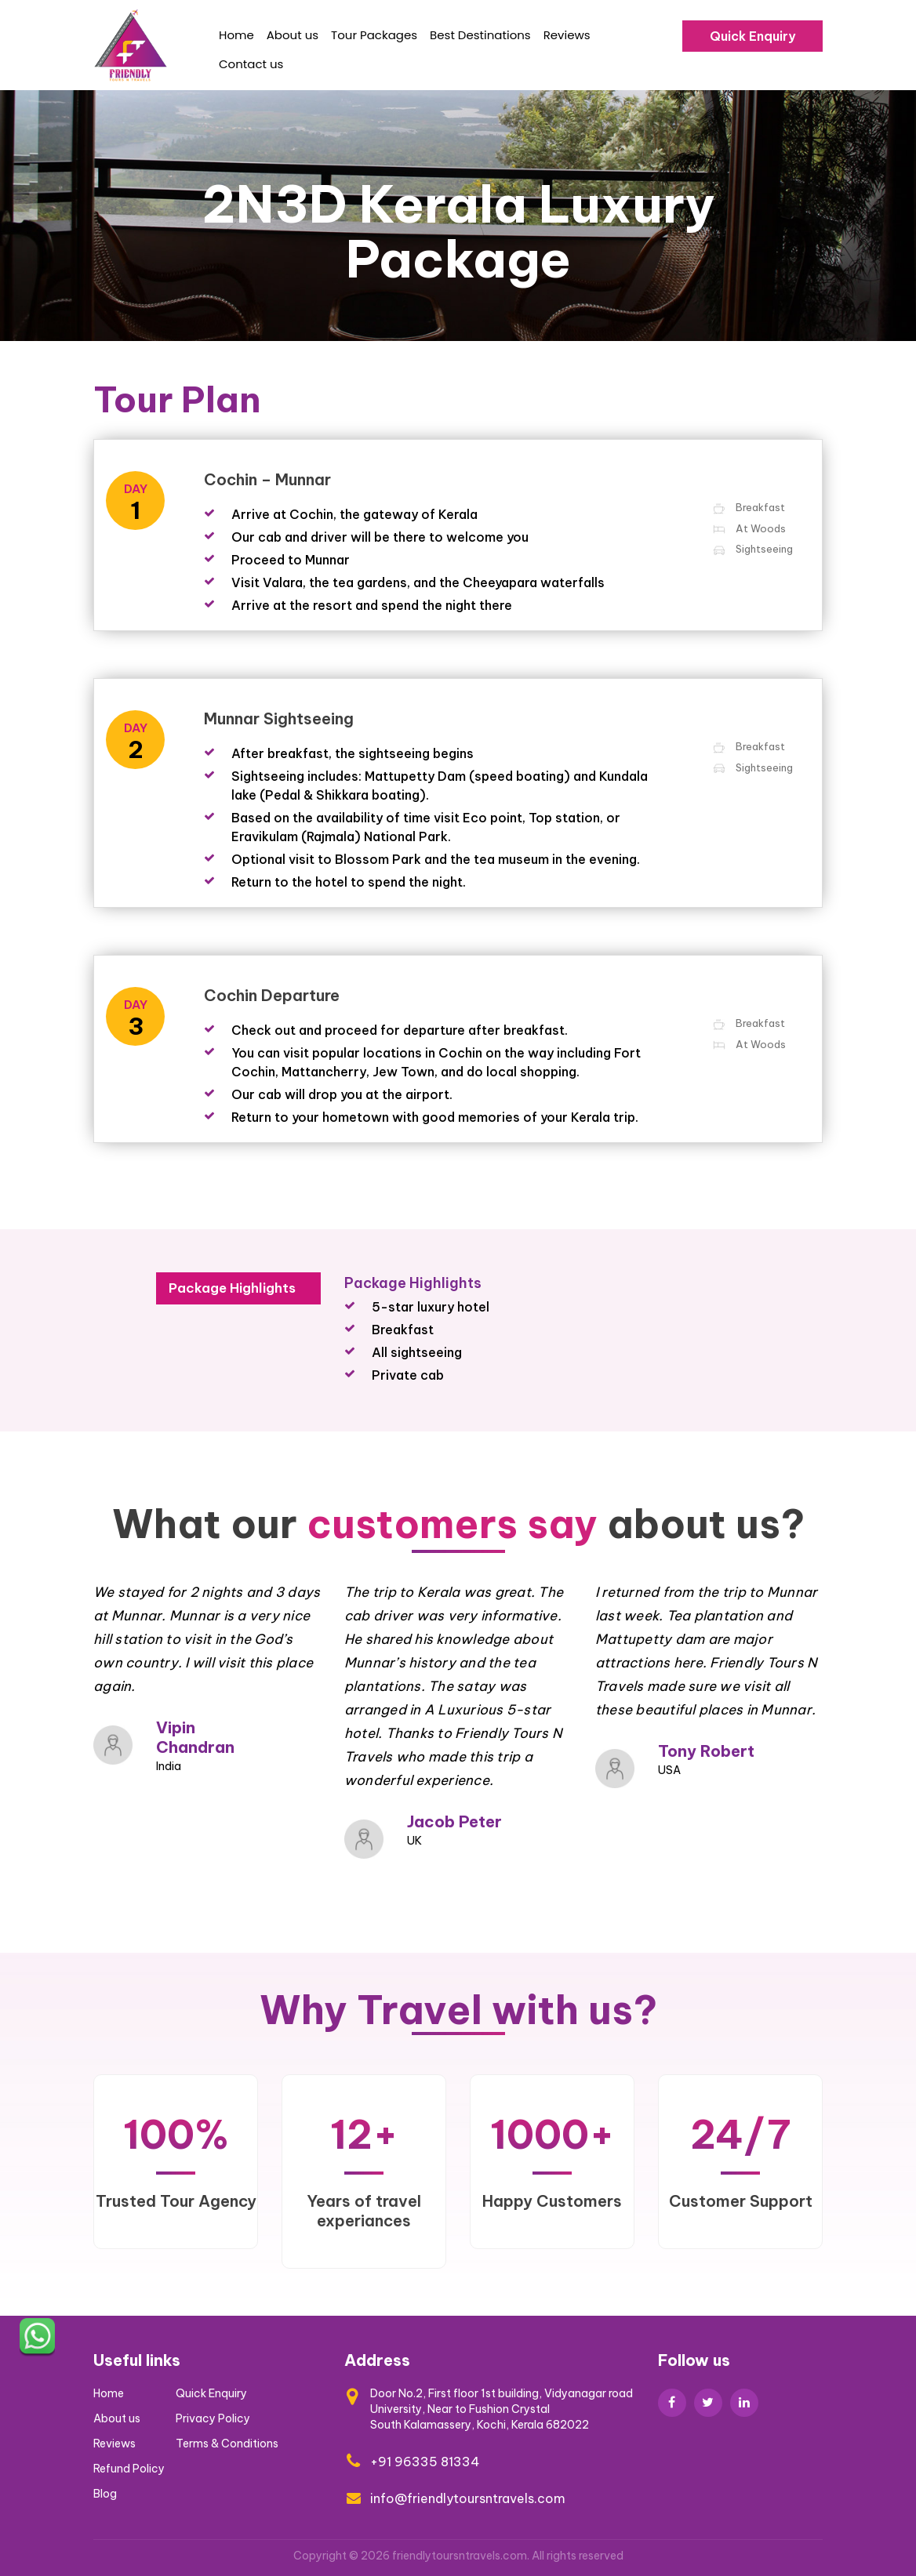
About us (292, 35)
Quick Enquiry (752, 36)
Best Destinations (480, 35)
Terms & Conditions (227, 2443)
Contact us (251, 64)
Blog (105, 2494)
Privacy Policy (213, 2418)
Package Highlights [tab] (232, 1288)
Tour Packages (374, 35)
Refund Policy (129, 2469)
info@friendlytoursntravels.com (467, 2498)
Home (236, 35)
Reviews (567, 35)
